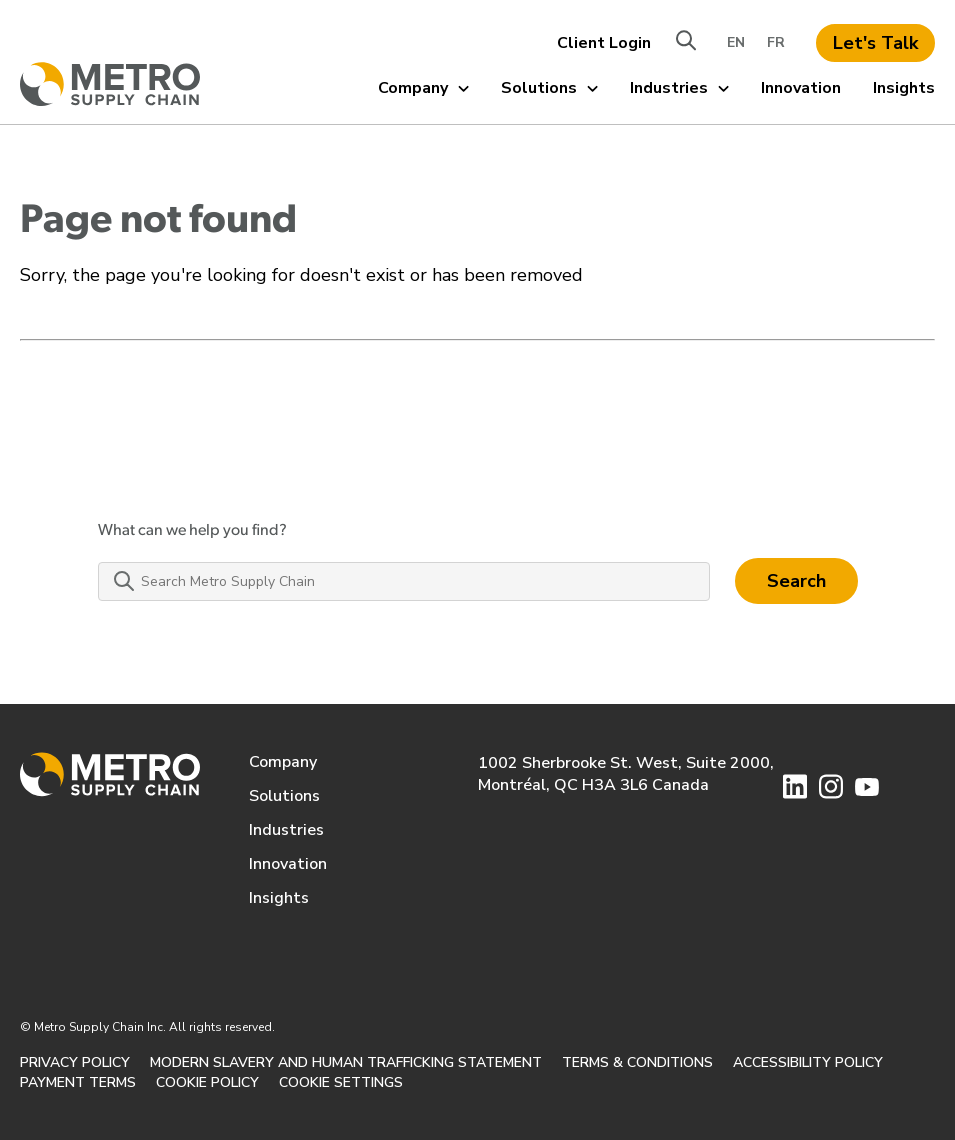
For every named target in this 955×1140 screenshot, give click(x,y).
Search (796, 581)
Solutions (549, 88)
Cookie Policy (207, 1082)
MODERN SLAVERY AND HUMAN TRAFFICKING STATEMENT (346, 1062)
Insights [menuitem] (279, 898)
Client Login (604, 43)
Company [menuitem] (283, 762)
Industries (679, 88)
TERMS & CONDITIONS (637, 1062)
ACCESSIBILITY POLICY (808, 1062)
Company (423, 88)
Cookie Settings (341, 1082)
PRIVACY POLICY (75, 1062)
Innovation (801, 88)
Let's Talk (875, 43)
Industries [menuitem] (286, 830)
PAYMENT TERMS (78, 1082)
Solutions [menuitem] (284, 796)
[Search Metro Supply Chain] (404, 581)
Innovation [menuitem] (288, 864)
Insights (904, 88)
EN (736, 42)
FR (776, 42)
